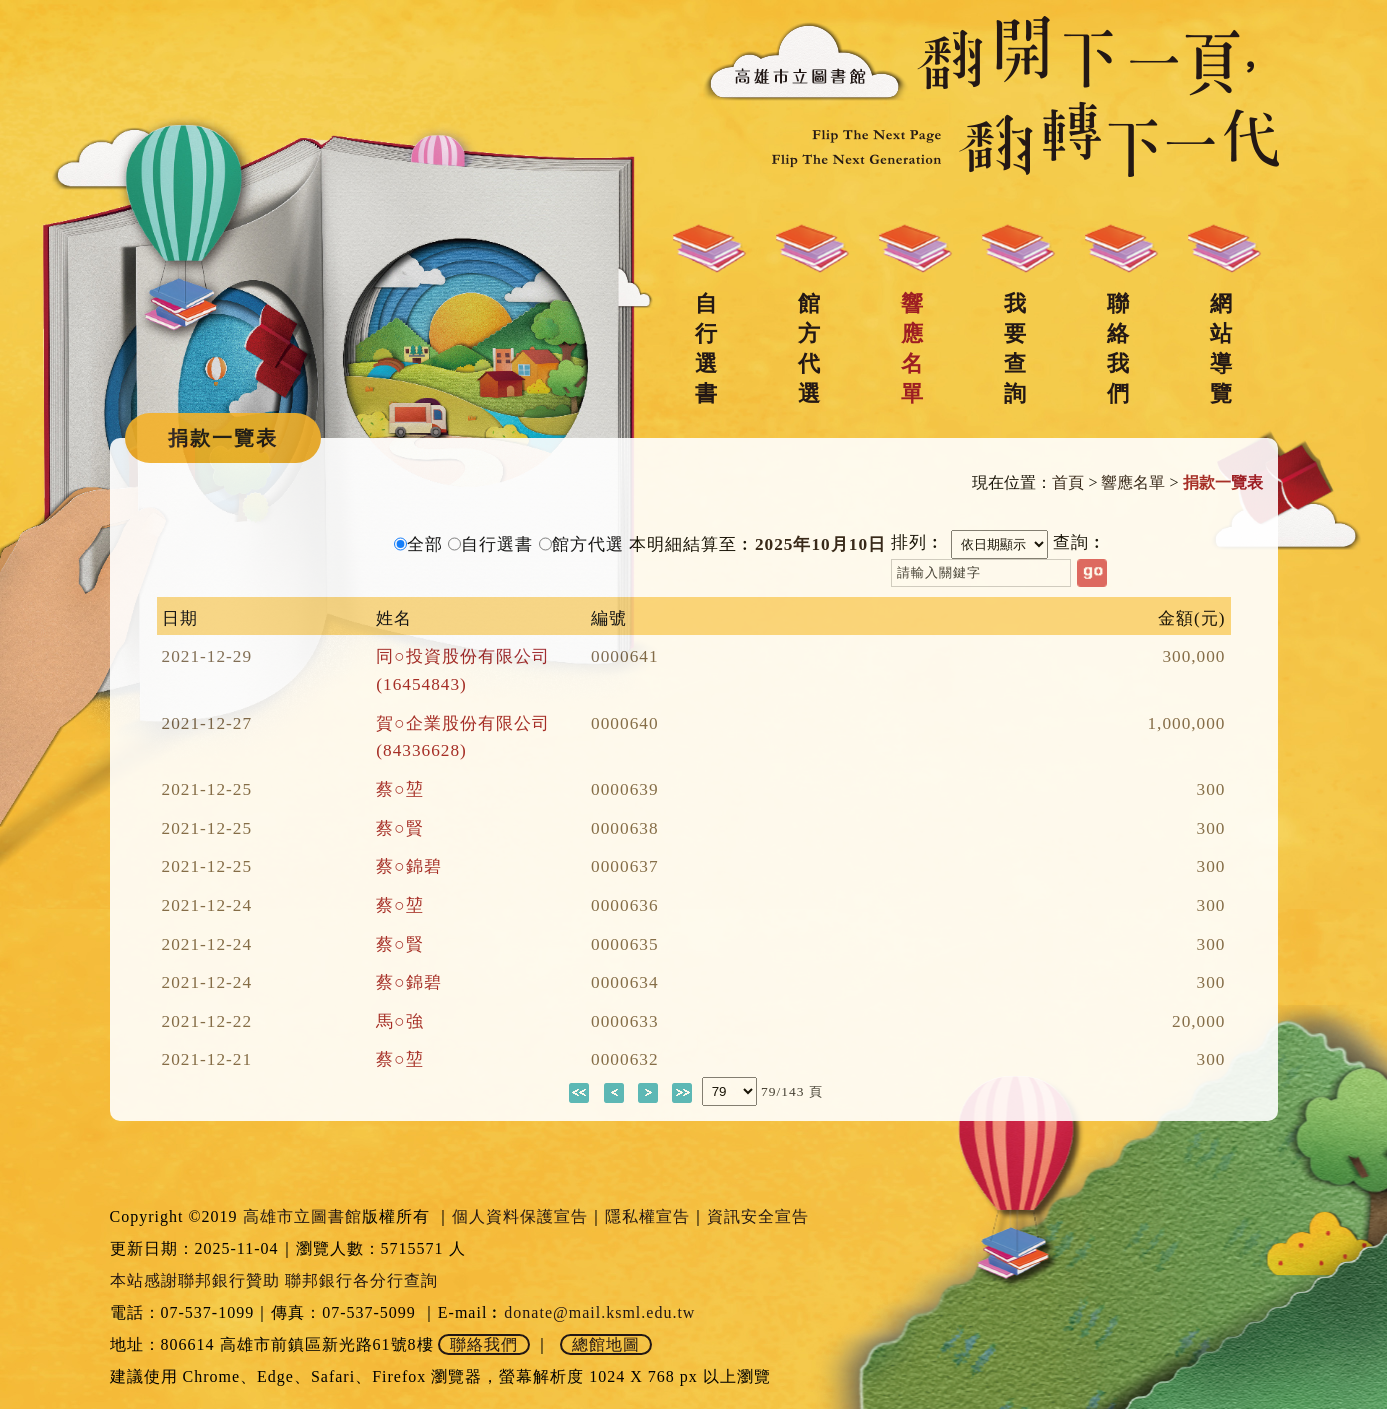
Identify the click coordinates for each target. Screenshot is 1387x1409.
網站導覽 (1221, 348)
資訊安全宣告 (758, 1216)
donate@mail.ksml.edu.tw (599, 1312)
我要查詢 (1015, 348)
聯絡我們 (1118, 348)
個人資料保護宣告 (520, 1216)
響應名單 (912, 348)
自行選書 (706, 348)
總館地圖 (606, 1344)
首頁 (1068, 482)
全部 (425, 544)
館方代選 (809, 348)
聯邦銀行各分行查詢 (361, 1280)
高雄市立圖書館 (302, 1216)
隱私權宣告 (647, 1216)
